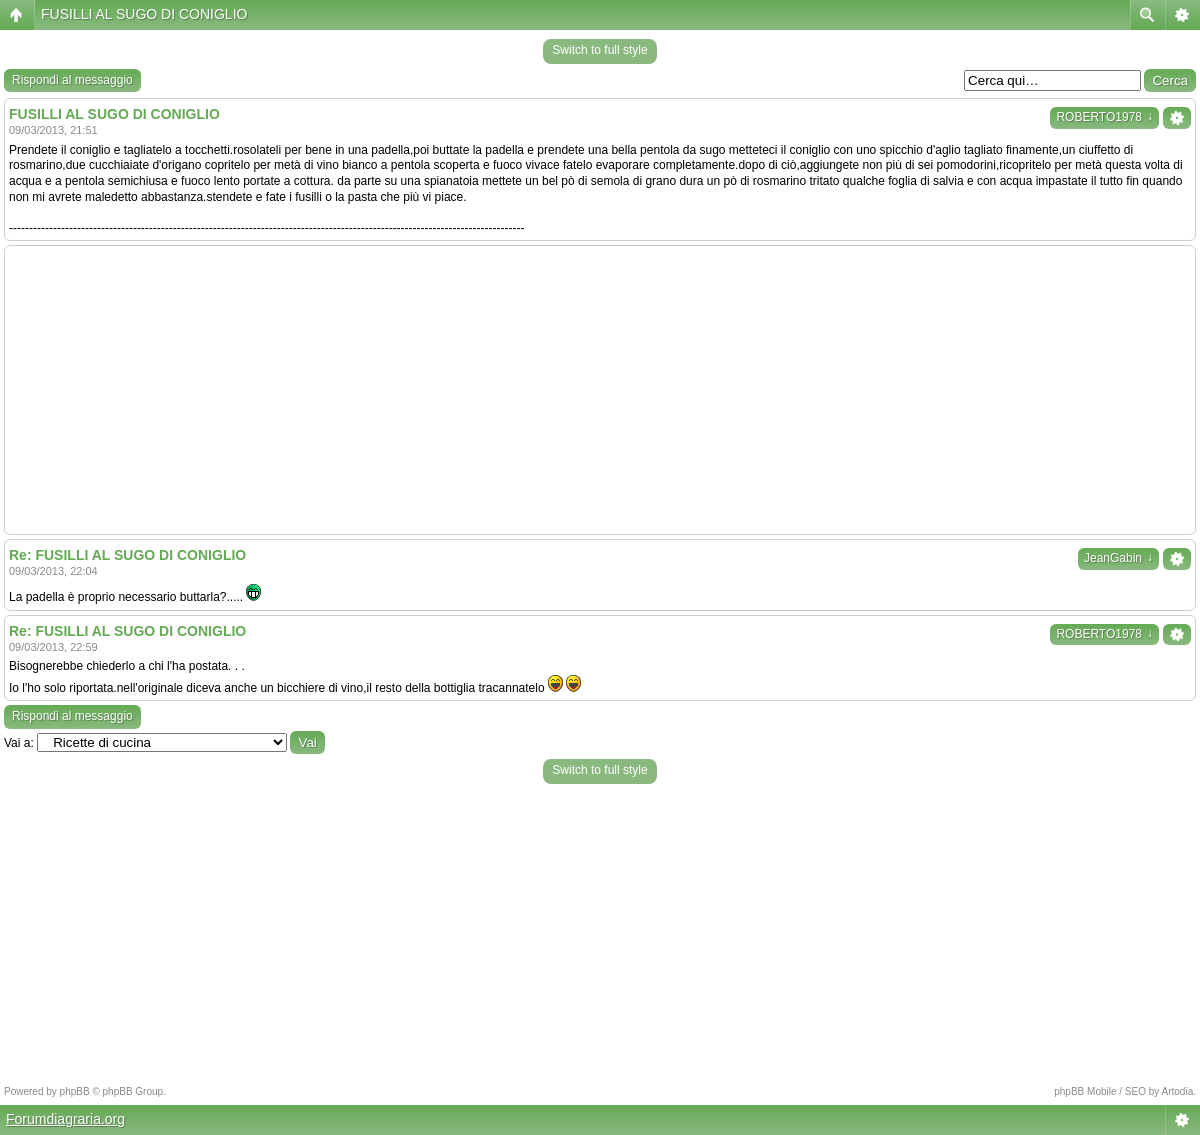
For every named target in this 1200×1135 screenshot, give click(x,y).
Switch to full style (599, 50)
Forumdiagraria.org (65, 1119)
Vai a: (19, 743)
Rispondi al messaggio (72, 80)
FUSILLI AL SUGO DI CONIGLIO (144, 14)
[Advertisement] (600, 390)
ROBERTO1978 (1104, 117)
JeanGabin (1118, 558)
